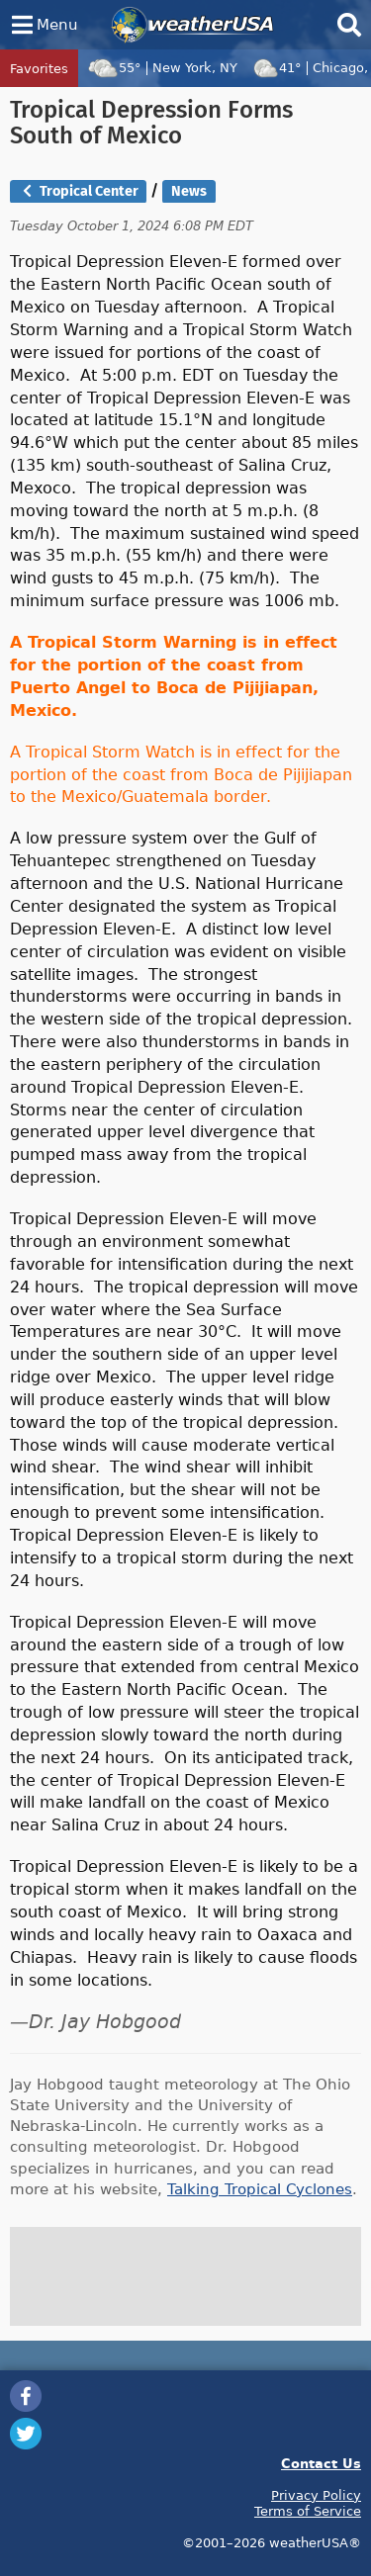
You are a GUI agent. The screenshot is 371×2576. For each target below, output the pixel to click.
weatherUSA (192, 25)
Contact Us (321, 2462)
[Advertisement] (186, 2276)
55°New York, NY (162, 67)
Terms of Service (307, 2511)
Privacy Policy (316, 2495)
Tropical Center (79, 191)
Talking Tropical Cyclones (259, 2188)
